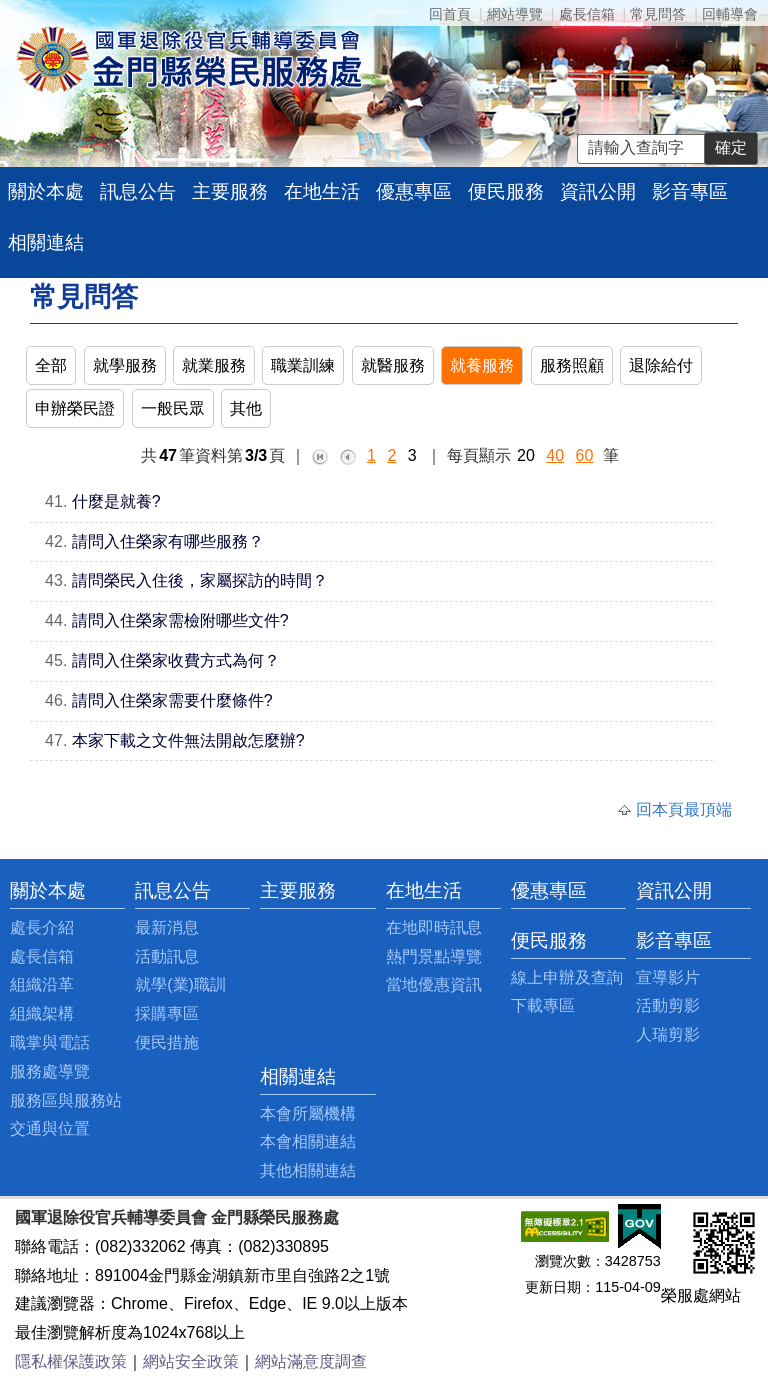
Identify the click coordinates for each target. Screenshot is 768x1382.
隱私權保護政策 (71, 1361)
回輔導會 (730, 14)
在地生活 (322, 191)
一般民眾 (173, 408)
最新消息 (167, 927)
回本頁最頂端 (684, 809)
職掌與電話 (50, 1042)
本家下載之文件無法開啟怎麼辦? (188, 740)
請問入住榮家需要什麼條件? (172, 700)
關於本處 (46, 191)
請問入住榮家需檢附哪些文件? (180, 620)
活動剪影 (668, 1005)
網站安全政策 (191, 1361)
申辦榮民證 (75, 408)
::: (15, 890)
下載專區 (543, 1005)
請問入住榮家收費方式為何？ (176, 660)
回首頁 (450, 14)
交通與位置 (50, 1128)
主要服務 (230, 191)
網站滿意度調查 (311, 1361)
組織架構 (42, 1013)
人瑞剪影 (668, 1034)
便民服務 (506, 191)
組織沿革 (42, 984)
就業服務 (214, 365)
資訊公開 (598, 191)
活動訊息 (167, 956)
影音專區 (690, 191)
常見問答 (658, 14)
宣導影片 (668, 977)
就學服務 (125, 365)
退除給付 (661, 365)
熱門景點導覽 (434, 956)
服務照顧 (572, 365)
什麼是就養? (116, 501)
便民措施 (167, 1042)
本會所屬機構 (308, 1113)
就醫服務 (393, 365)
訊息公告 (138, 191)
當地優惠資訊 (434, 984)
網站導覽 (515, 14)
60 (585, 455)
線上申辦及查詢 (567, 977)
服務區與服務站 (66, 1100)
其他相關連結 (308, 1170)
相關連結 (46, 242)
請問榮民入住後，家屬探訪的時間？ (200, 580)
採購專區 (167, 1013)
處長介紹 (42, 927)
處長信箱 (587, 14)
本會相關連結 (308, 1141)
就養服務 (482, 365)
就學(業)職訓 (180, 984)
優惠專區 (414, 191)
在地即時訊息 (434, 927)
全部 (51, 365)
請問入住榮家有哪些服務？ (168, 541)
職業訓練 (303, 365)
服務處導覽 (50, 1071)
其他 (246, 408)
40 (555, 455)
